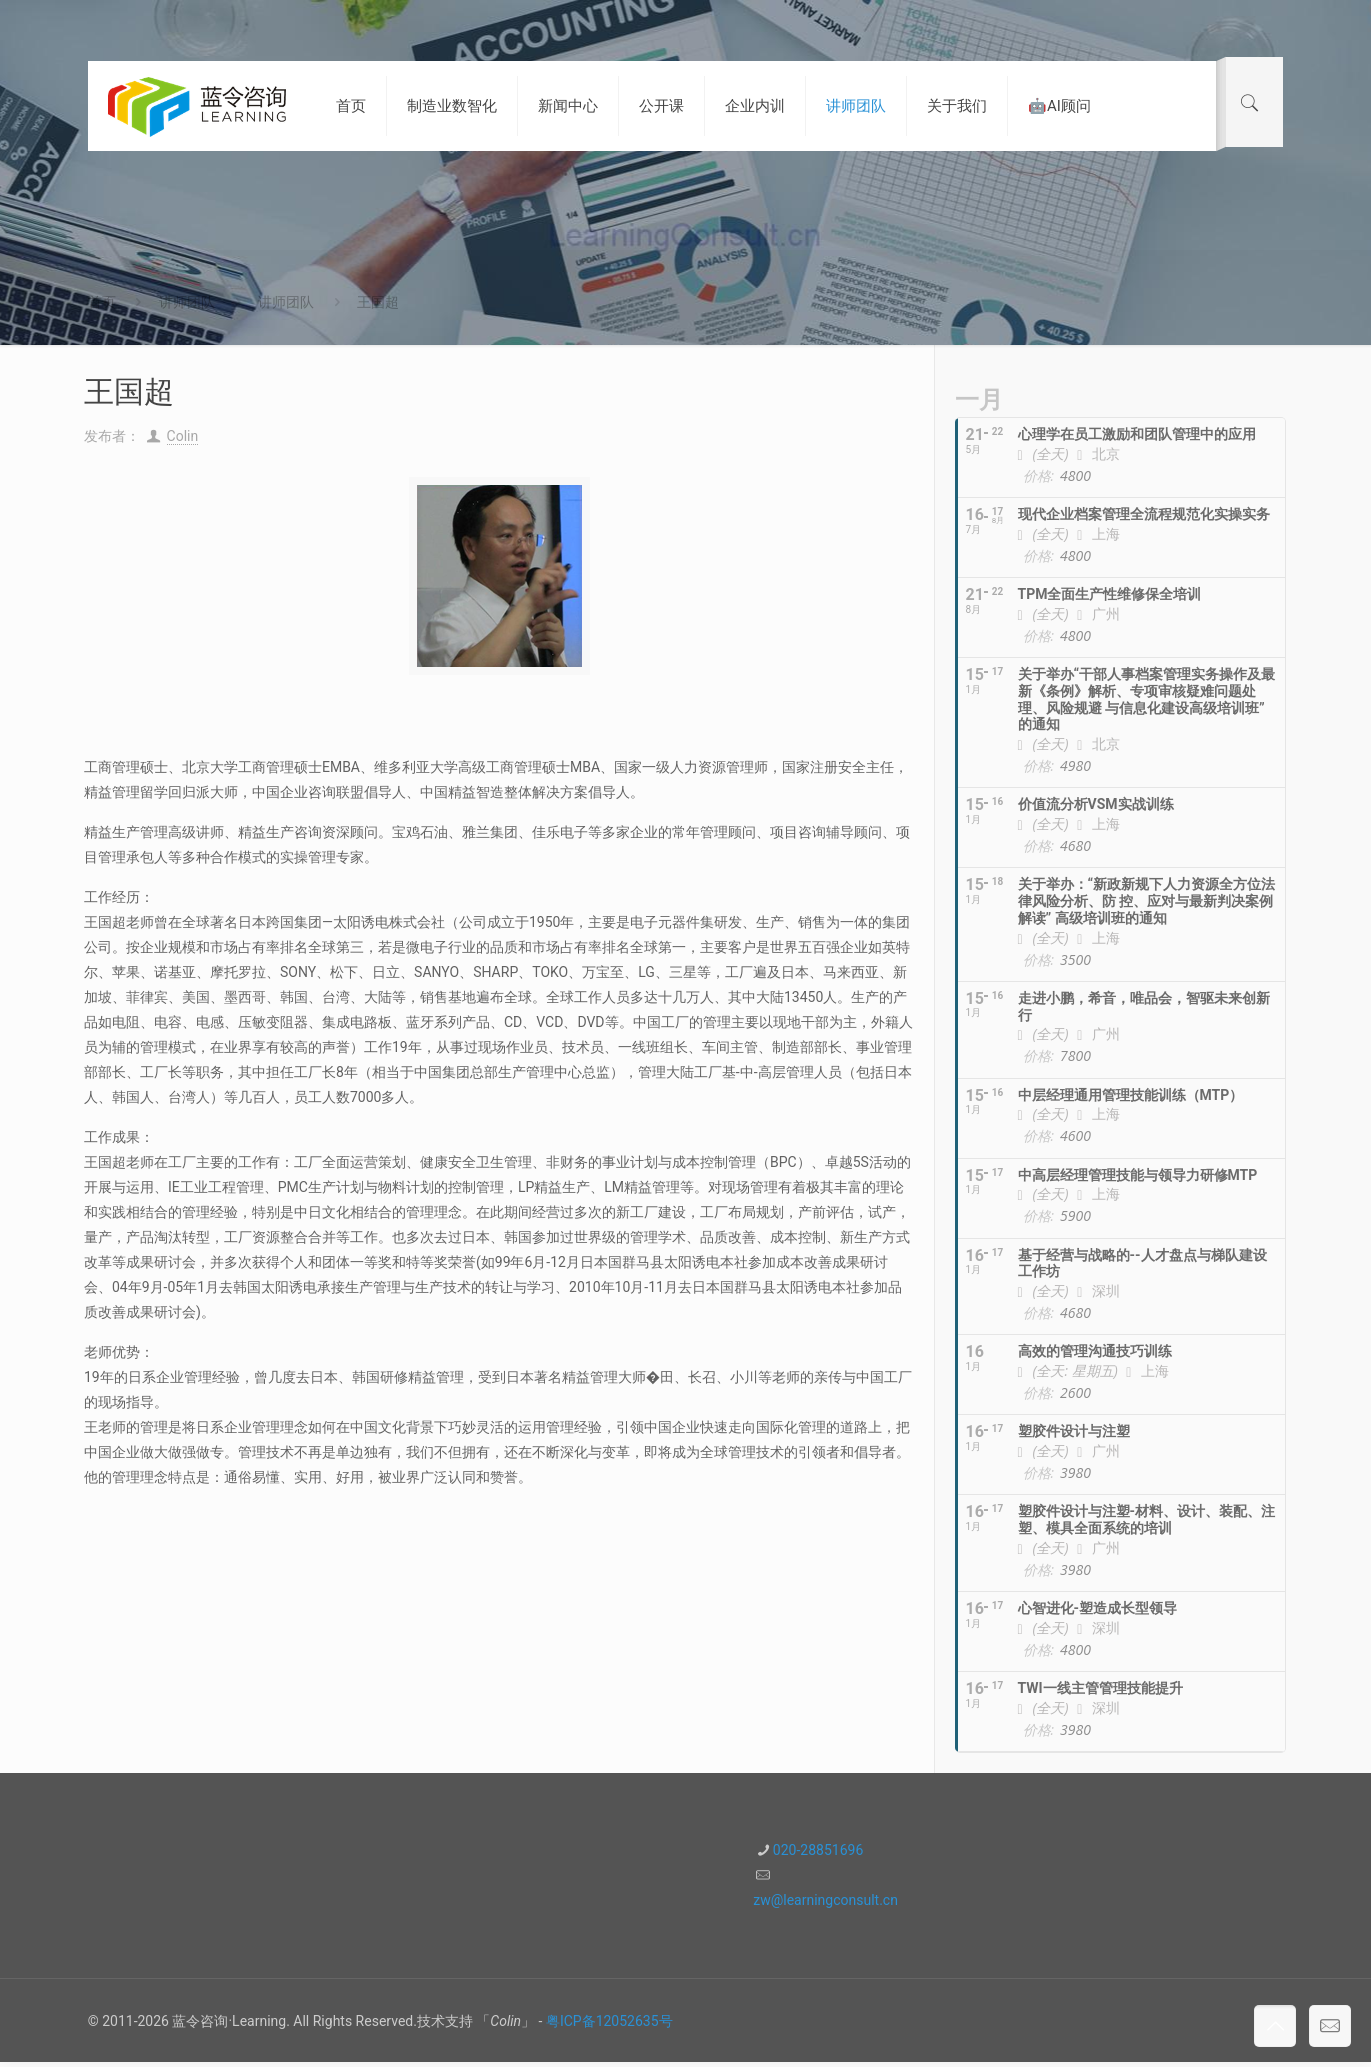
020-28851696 (818, 1850)
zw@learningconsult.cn (825, 1900)
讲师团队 (187, 302)
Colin (183, 436)
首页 (102, 302)
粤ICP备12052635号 (609, 2021)
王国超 (378, 302)
